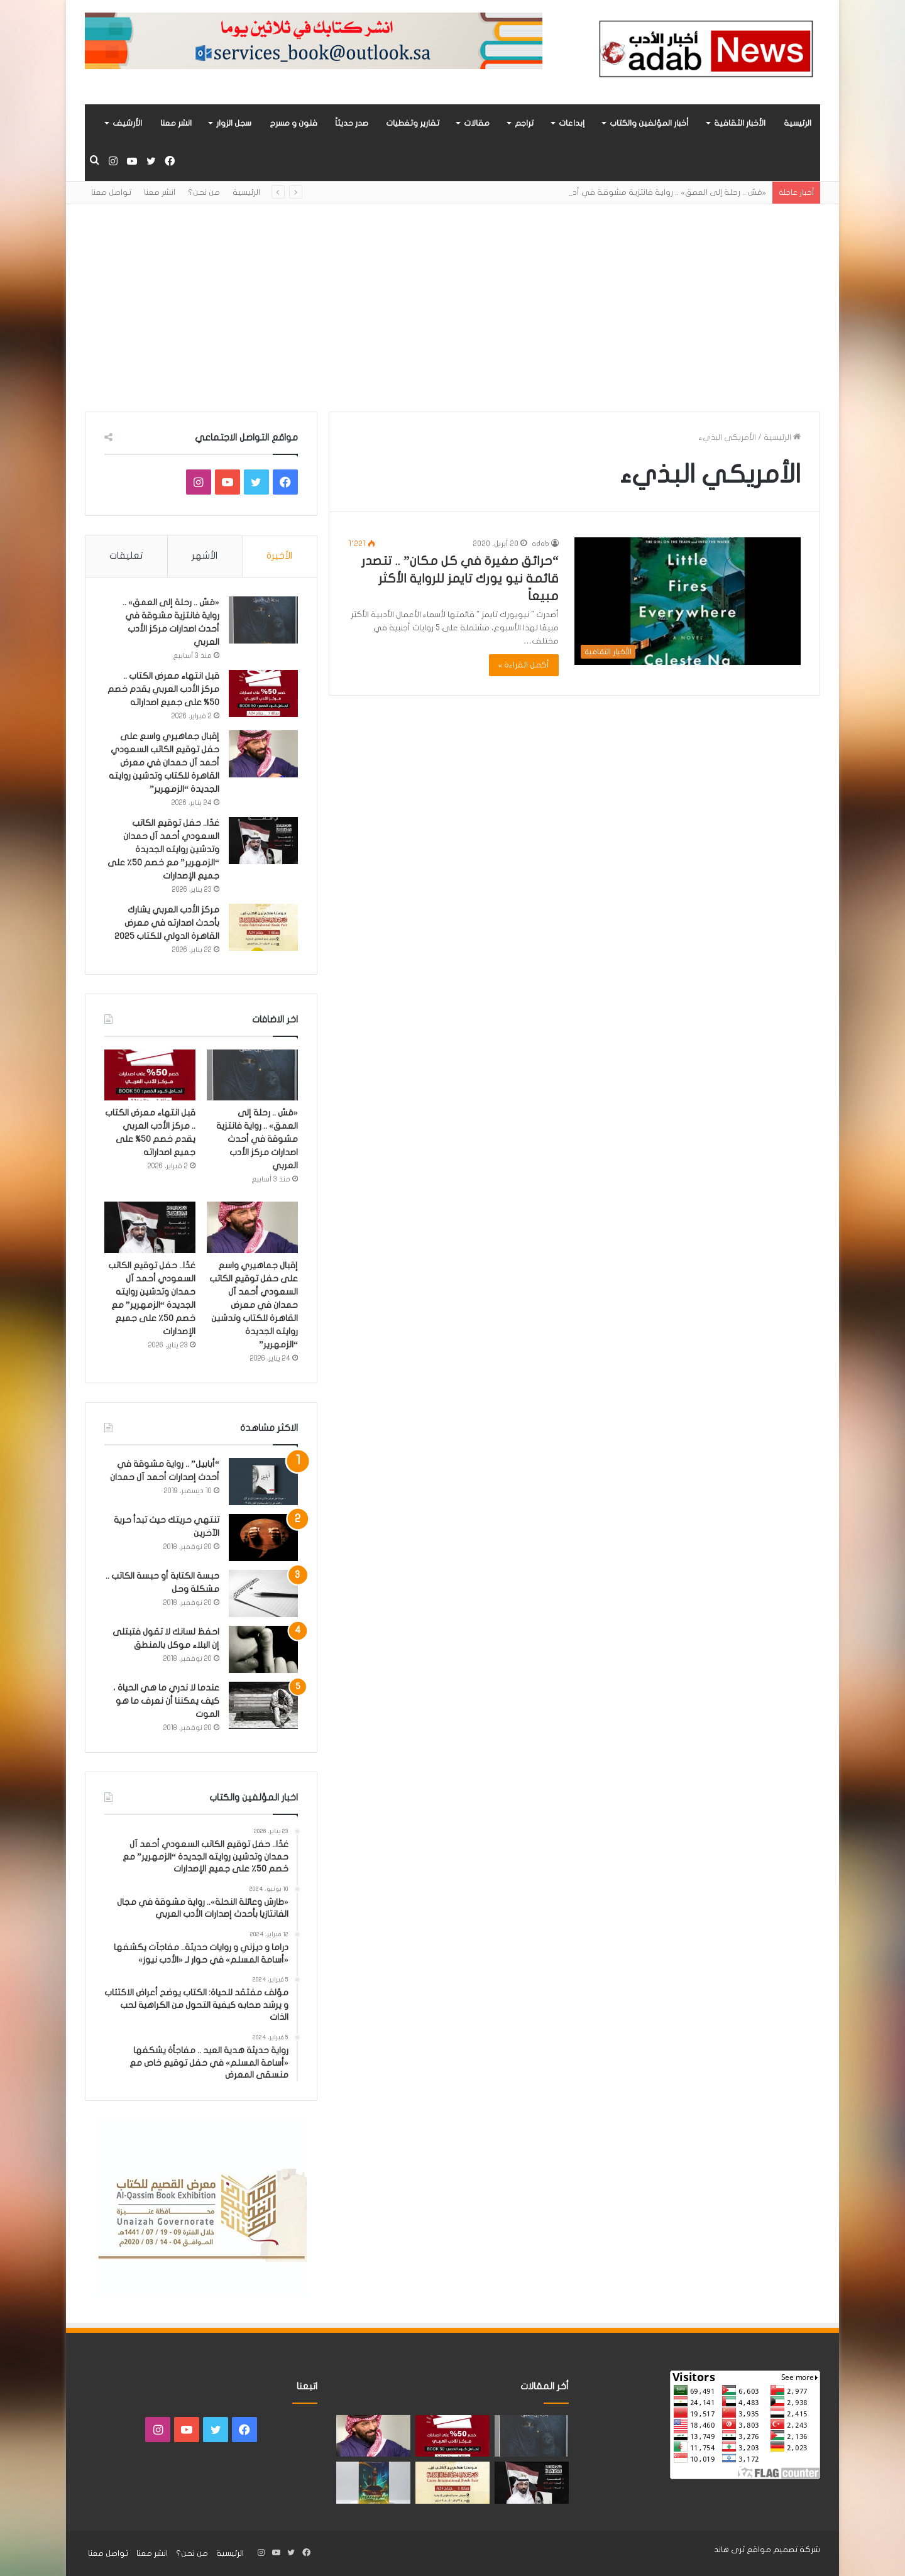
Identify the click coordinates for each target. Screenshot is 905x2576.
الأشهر (204, 556)
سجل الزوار (233, 123)
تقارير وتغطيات (412, 123)
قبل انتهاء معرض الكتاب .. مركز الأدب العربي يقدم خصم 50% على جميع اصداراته (163, 689)
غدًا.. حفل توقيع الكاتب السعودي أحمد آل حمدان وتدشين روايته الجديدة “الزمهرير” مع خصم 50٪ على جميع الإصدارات (163, 849)
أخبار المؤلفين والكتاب (649, 123)
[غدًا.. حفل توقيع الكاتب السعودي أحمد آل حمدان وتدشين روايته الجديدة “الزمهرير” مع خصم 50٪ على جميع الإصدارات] (263, 840)
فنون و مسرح (293, 123)
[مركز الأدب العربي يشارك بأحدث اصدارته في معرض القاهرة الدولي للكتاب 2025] (263, 927)
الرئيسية (797, 123)
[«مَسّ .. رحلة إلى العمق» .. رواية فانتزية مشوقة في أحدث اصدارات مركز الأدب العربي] (263, 620)
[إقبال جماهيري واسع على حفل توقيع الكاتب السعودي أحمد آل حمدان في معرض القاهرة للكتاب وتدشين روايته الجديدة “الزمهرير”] (263, 753)
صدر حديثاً (351, 123)
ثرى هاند (729, 2549)
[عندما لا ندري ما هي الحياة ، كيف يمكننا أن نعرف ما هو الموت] (263, 1705)
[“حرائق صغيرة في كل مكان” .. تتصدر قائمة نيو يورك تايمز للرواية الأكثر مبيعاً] (687, 601)
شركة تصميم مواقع (783, 2549)
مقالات (477, 123)
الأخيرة (279, 556)
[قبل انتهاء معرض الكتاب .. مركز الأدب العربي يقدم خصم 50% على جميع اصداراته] (263, 693)
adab (540, 543)
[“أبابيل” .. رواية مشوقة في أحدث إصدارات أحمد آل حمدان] (263, 1481)
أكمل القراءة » (524, 664)
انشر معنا (176, 123)
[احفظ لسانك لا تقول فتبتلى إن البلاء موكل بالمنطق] (263, 1649)
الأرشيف (127, 123)
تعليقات (126, 556)
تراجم (524, 123)
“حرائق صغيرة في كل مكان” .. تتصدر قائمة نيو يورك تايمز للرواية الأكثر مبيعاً (460, 578)
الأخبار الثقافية (739, 123)
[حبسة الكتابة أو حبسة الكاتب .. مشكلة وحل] (263, 1593)
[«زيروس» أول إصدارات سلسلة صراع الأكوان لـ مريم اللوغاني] (373, 2483)
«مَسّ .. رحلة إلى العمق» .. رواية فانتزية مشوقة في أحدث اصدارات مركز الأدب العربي (257, 1139)
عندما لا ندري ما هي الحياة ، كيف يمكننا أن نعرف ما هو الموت (166, 1701)
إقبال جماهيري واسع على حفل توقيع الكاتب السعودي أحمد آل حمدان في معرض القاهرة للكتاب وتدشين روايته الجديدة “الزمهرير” (164, 763)
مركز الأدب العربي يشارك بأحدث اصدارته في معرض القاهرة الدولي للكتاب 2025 (166, 923)
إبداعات (571, 123)
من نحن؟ (204, 192)
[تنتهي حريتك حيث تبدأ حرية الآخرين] (263, 1537)
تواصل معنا (111, 192)
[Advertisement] (452, 298)
